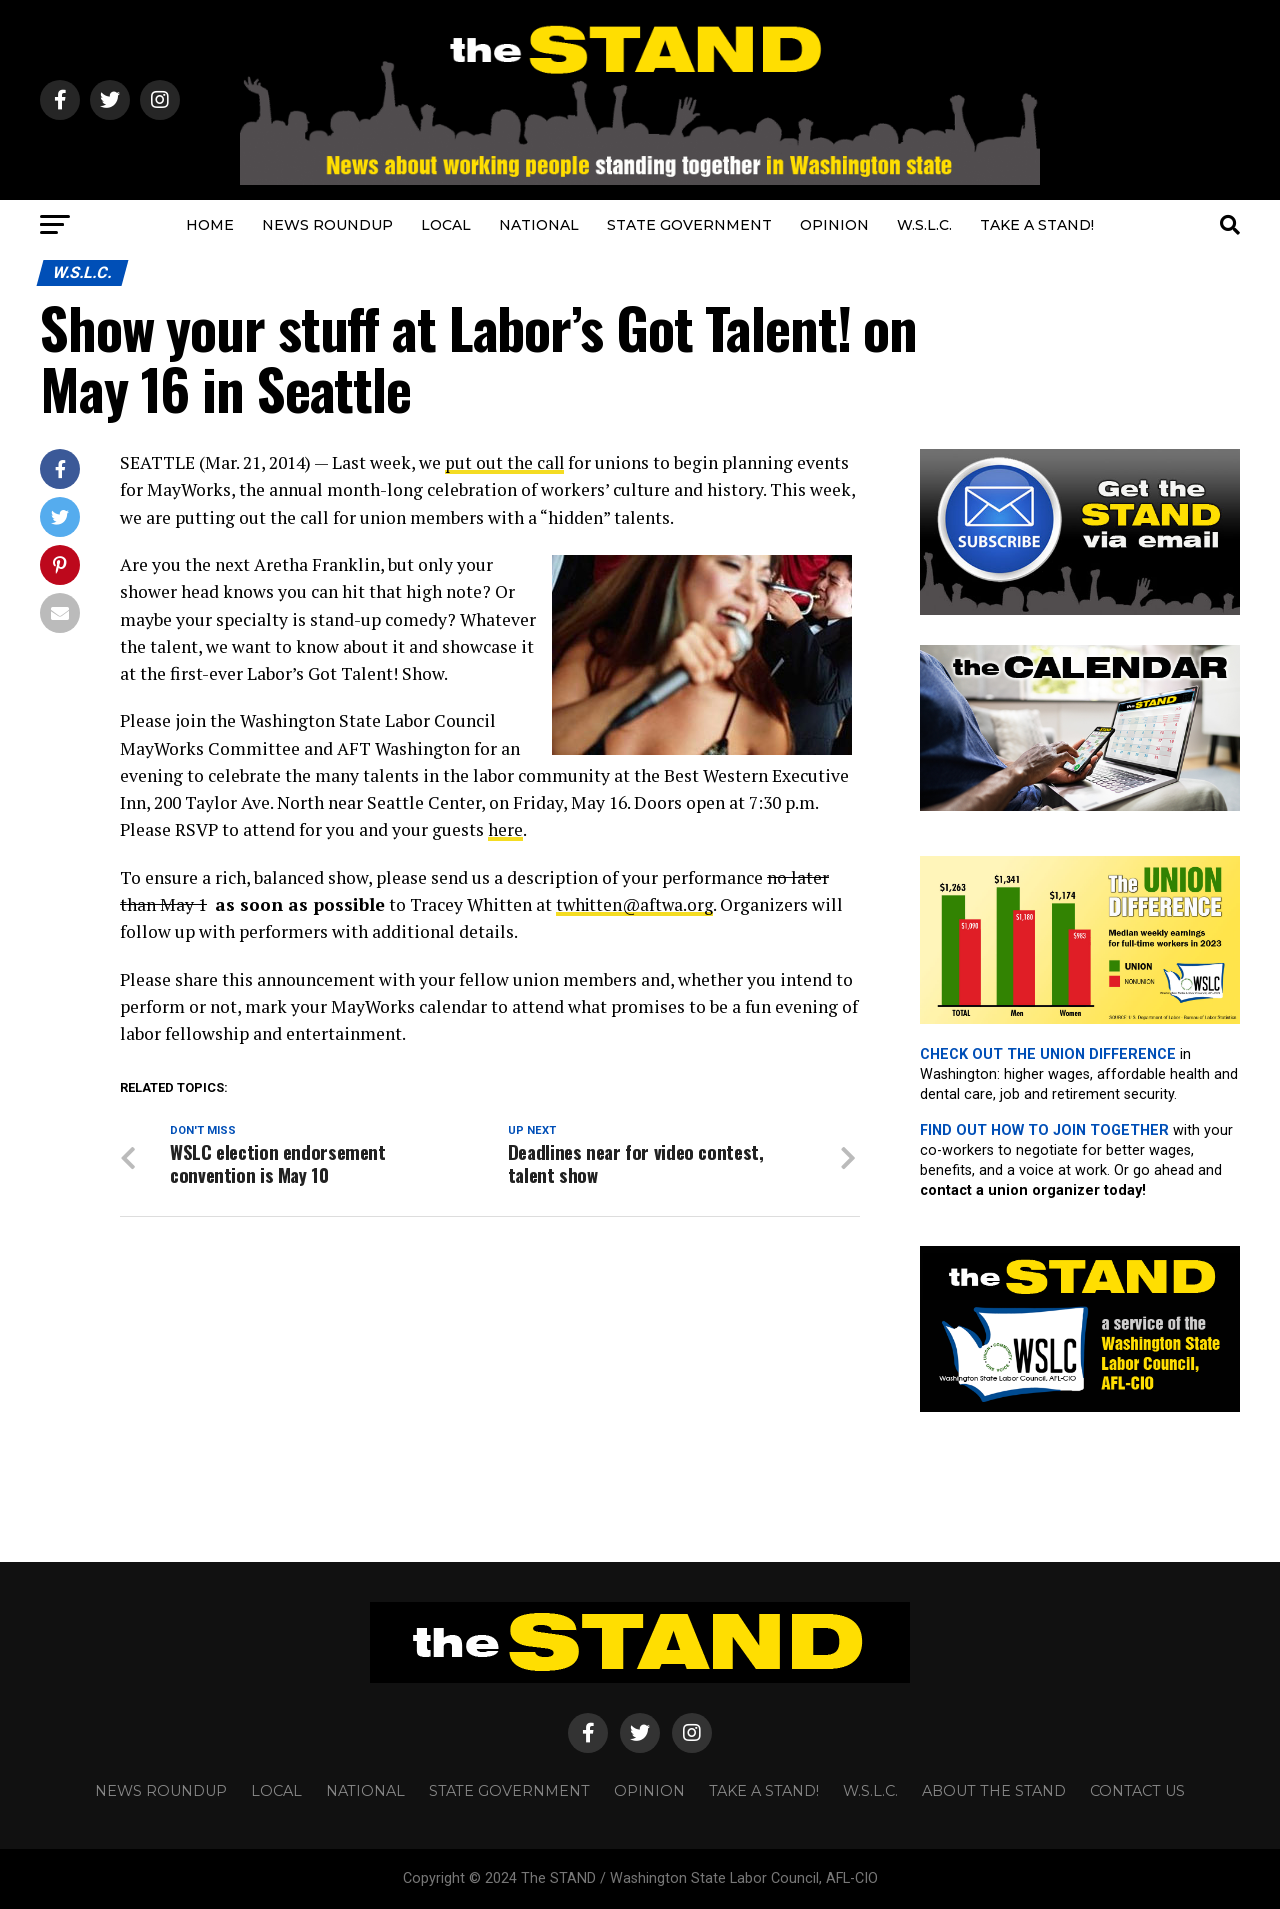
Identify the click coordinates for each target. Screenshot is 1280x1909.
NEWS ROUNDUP (327, 225)
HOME (210, 225)
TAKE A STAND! (1037, 225)
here (505, 829)
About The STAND (994, 1791)
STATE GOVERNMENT (689, 225)
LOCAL (446, 225)
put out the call (505, 462)
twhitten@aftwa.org (638, 904)
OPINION (834, 225)
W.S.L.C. (924, 225)
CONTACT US (1137, 1791)
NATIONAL (539, 225)
